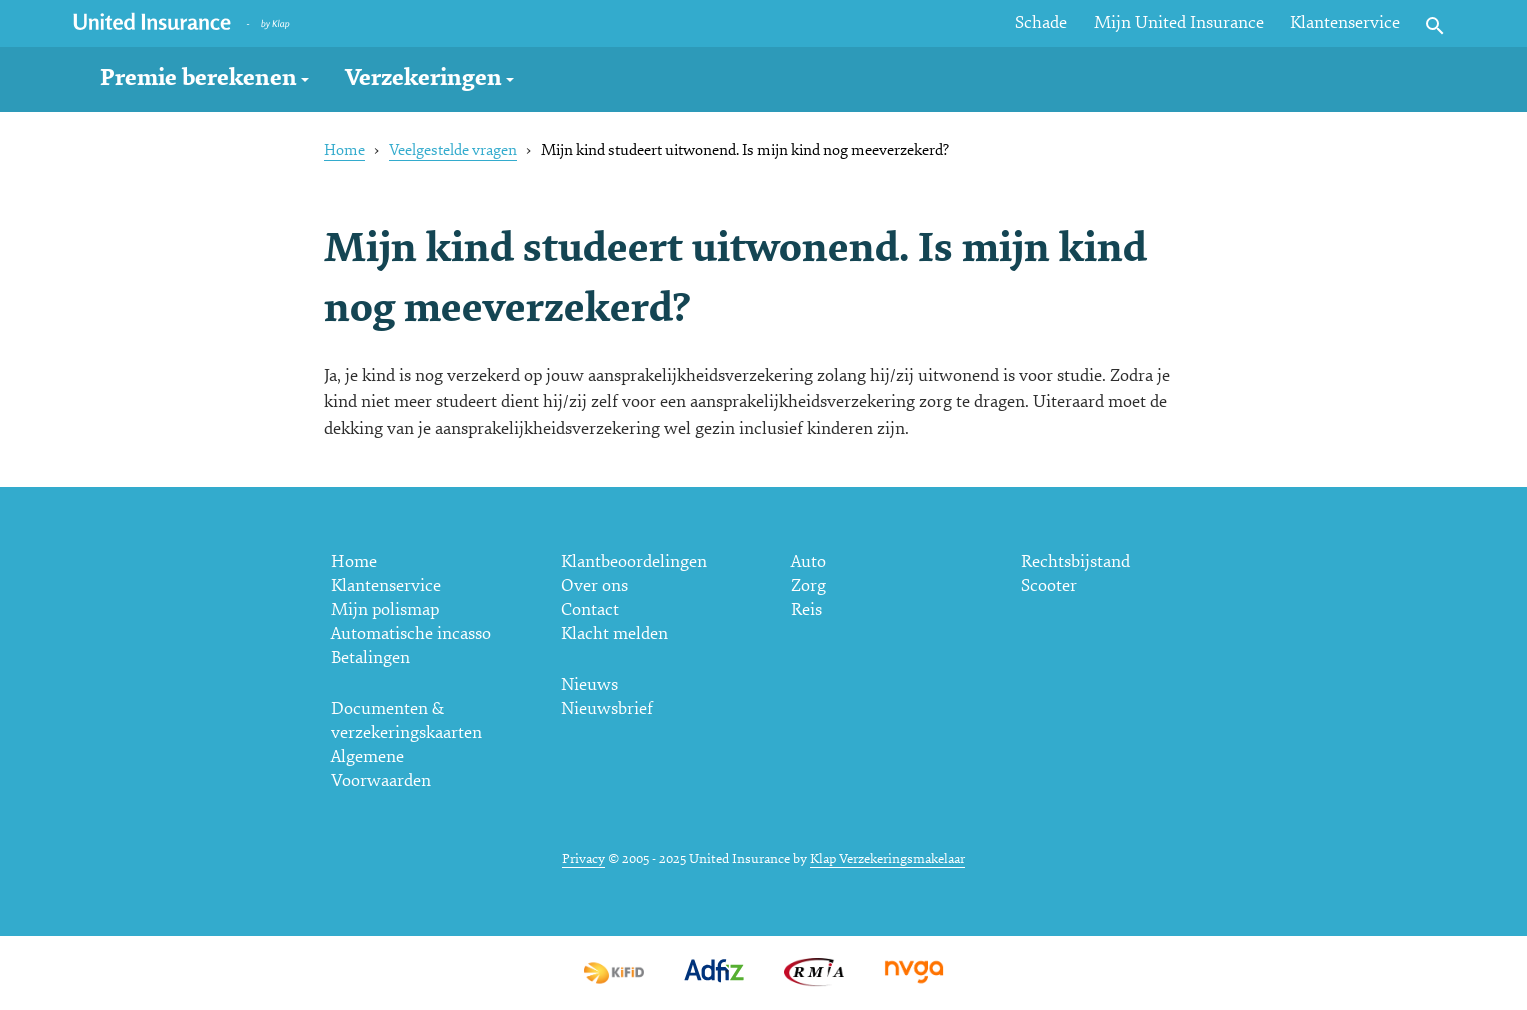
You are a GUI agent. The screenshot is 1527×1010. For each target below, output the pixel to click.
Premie (198, 77)
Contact (590, 609)
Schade (1041, 22)
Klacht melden (614, 633)
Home (344, 150)
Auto (808, 561)
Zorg (808, 585)
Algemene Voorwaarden (381, 768)
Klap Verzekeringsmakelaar (887, 858)
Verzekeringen (423, 77)
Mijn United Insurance (1179, 22)
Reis (806, 609)
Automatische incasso (411, 633)
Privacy (583, 858)
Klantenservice (1345, 22)
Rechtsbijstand (1075, 561)
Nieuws (589, 684)
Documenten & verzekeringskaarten (406, 720)
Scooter (1049, 585)
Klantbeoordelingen (634, 561)
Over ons (594, 585)
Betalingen (370, 657)
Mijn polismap (385, 609)
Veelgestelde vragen (453, 150)
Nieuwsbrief (607, 708)
